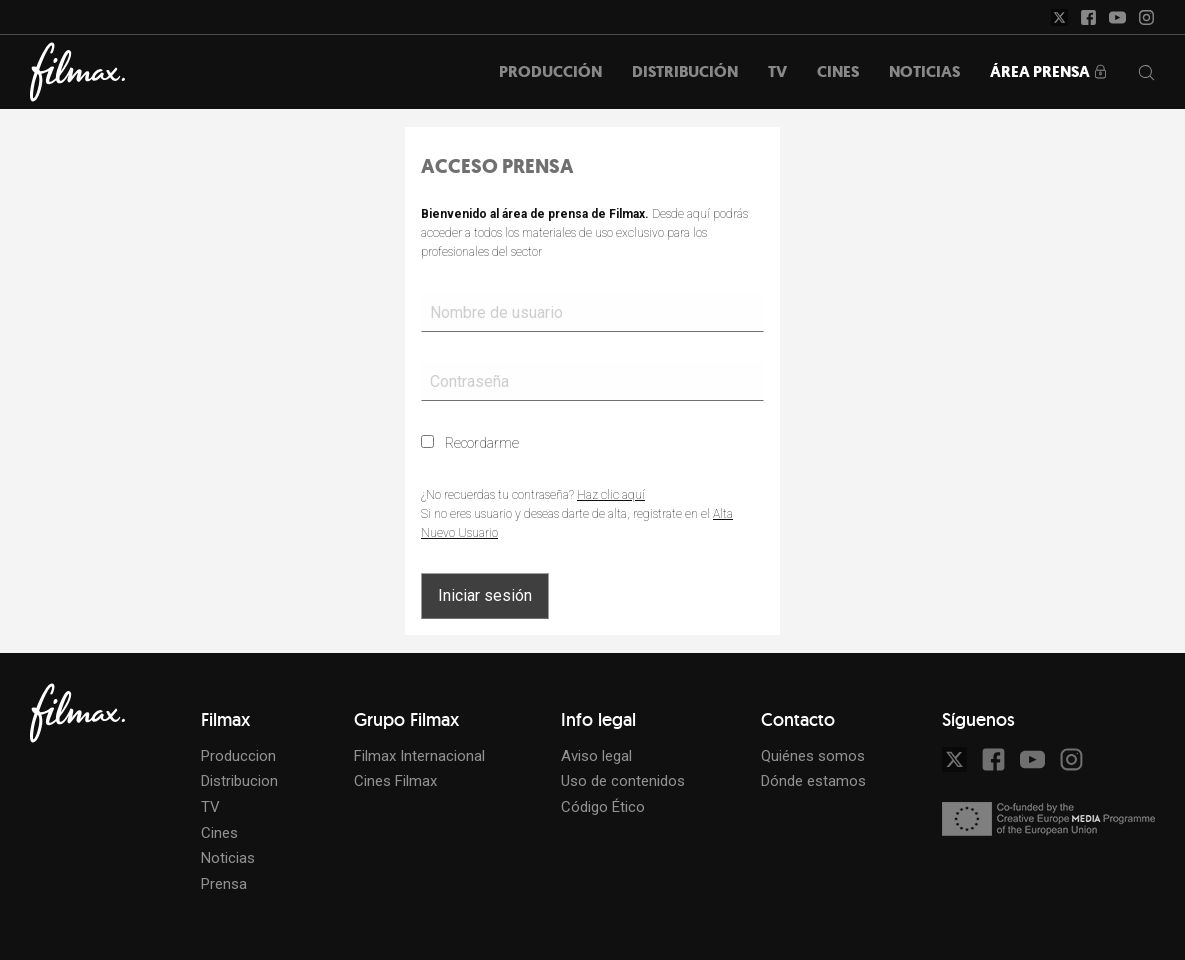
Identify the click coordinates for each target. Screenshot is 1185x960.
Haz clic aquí (611, 495)
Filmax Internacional (419, 756)
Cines (219, 833)
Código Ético (603, 807)
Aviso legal (596, 756)
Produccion (238, 756)
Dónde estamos (813, 781)
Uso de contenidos (623, 781)
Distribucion (239, 781)
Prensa (224, 884)
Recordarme (470, 443)
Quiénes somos (813, 756)
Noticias (228, 858)
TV (210, 807)
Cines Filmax (395, 781)
